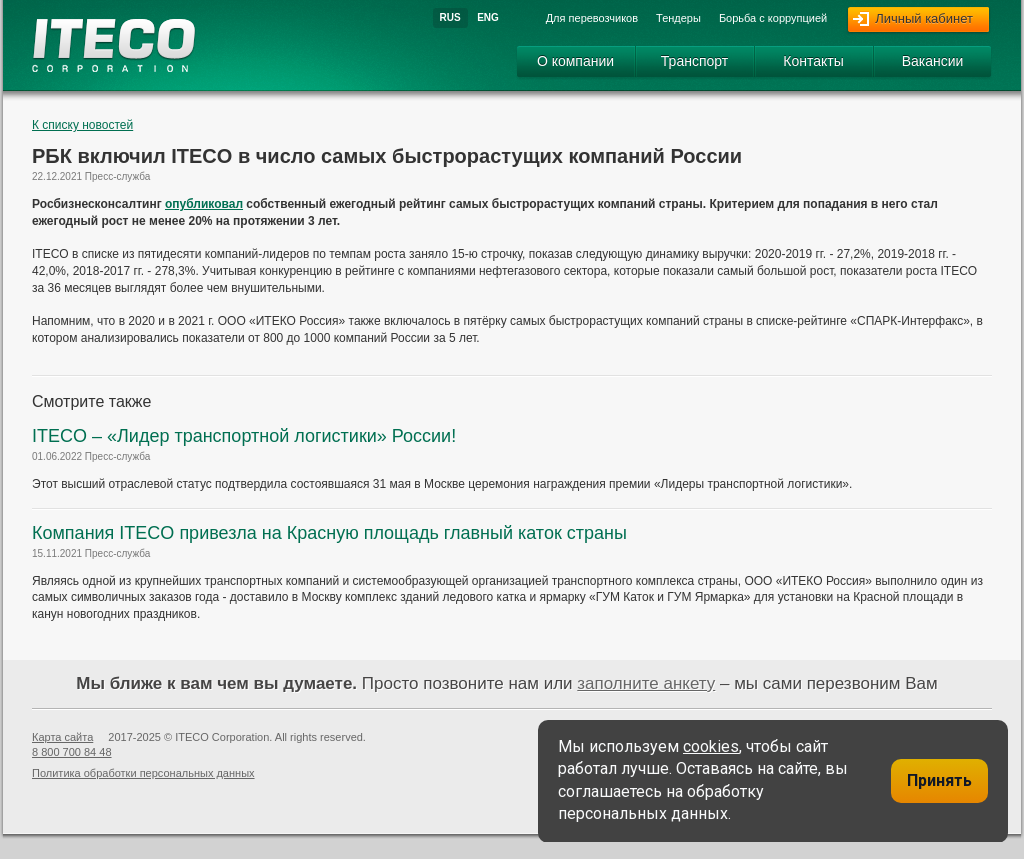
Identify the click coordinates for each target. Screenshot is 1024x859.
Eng (488, 17)
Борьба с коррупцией (773, 18)
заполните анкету (646, 683)
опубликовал (204, 204)
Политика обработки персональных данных (143, 773)
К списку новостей (82, 125)
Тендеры (678, 18)
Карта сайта (62, 737)
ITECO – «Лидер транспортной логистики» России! (244, 436)
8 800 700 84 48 (72, 752)
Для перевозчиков (592, 18)
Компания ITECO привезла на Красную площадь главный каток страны (329, 533)
